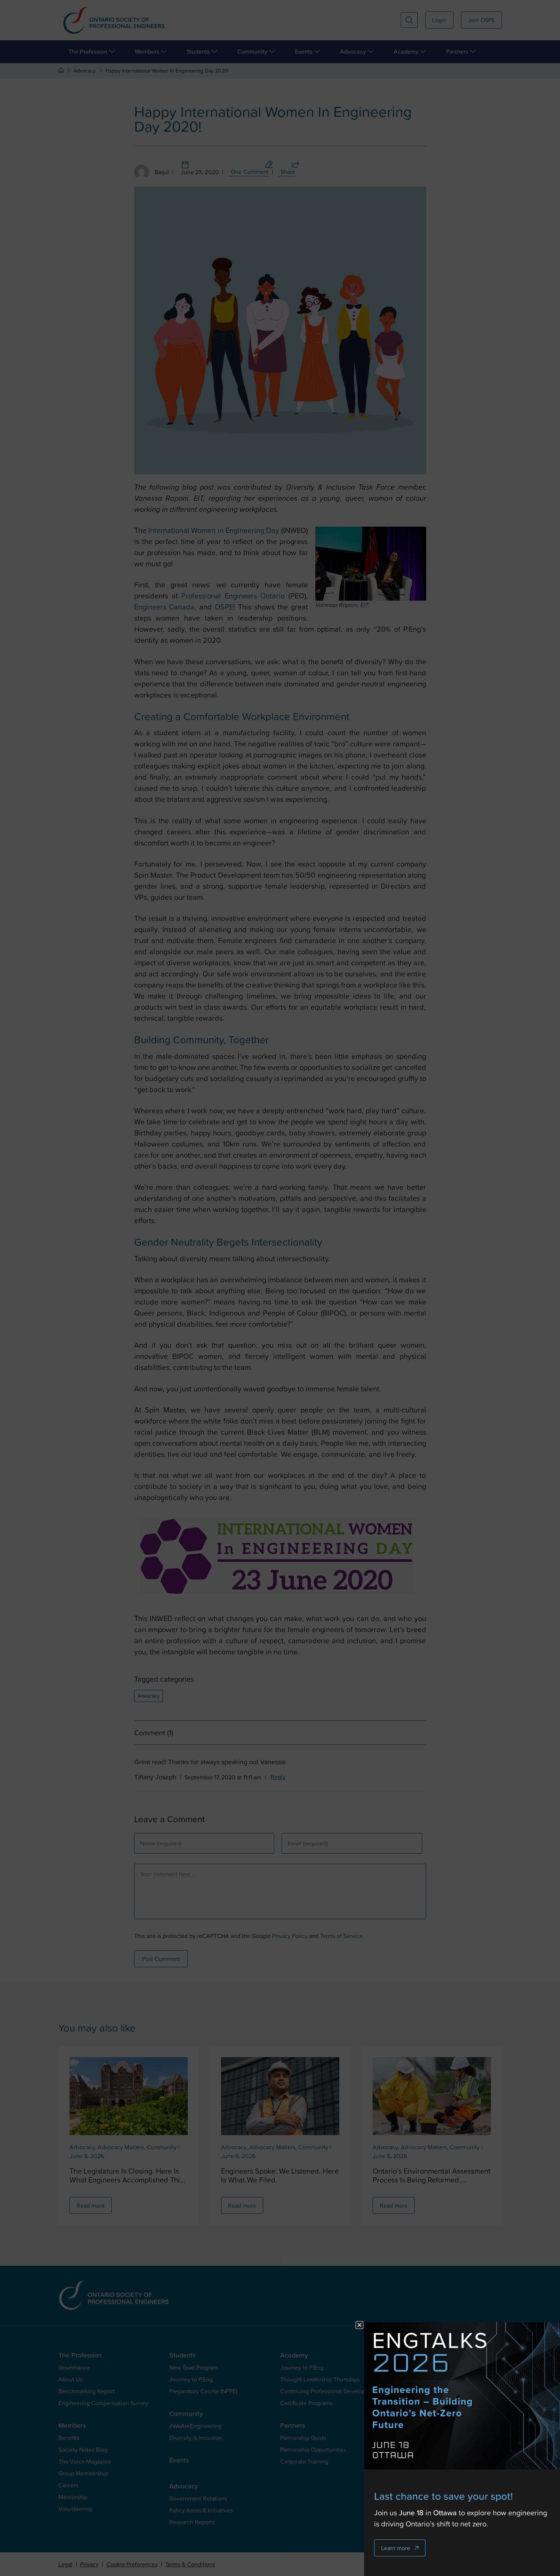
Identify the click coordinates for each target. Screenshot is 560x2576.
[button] (359, 2325)
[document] (280, 1288)
